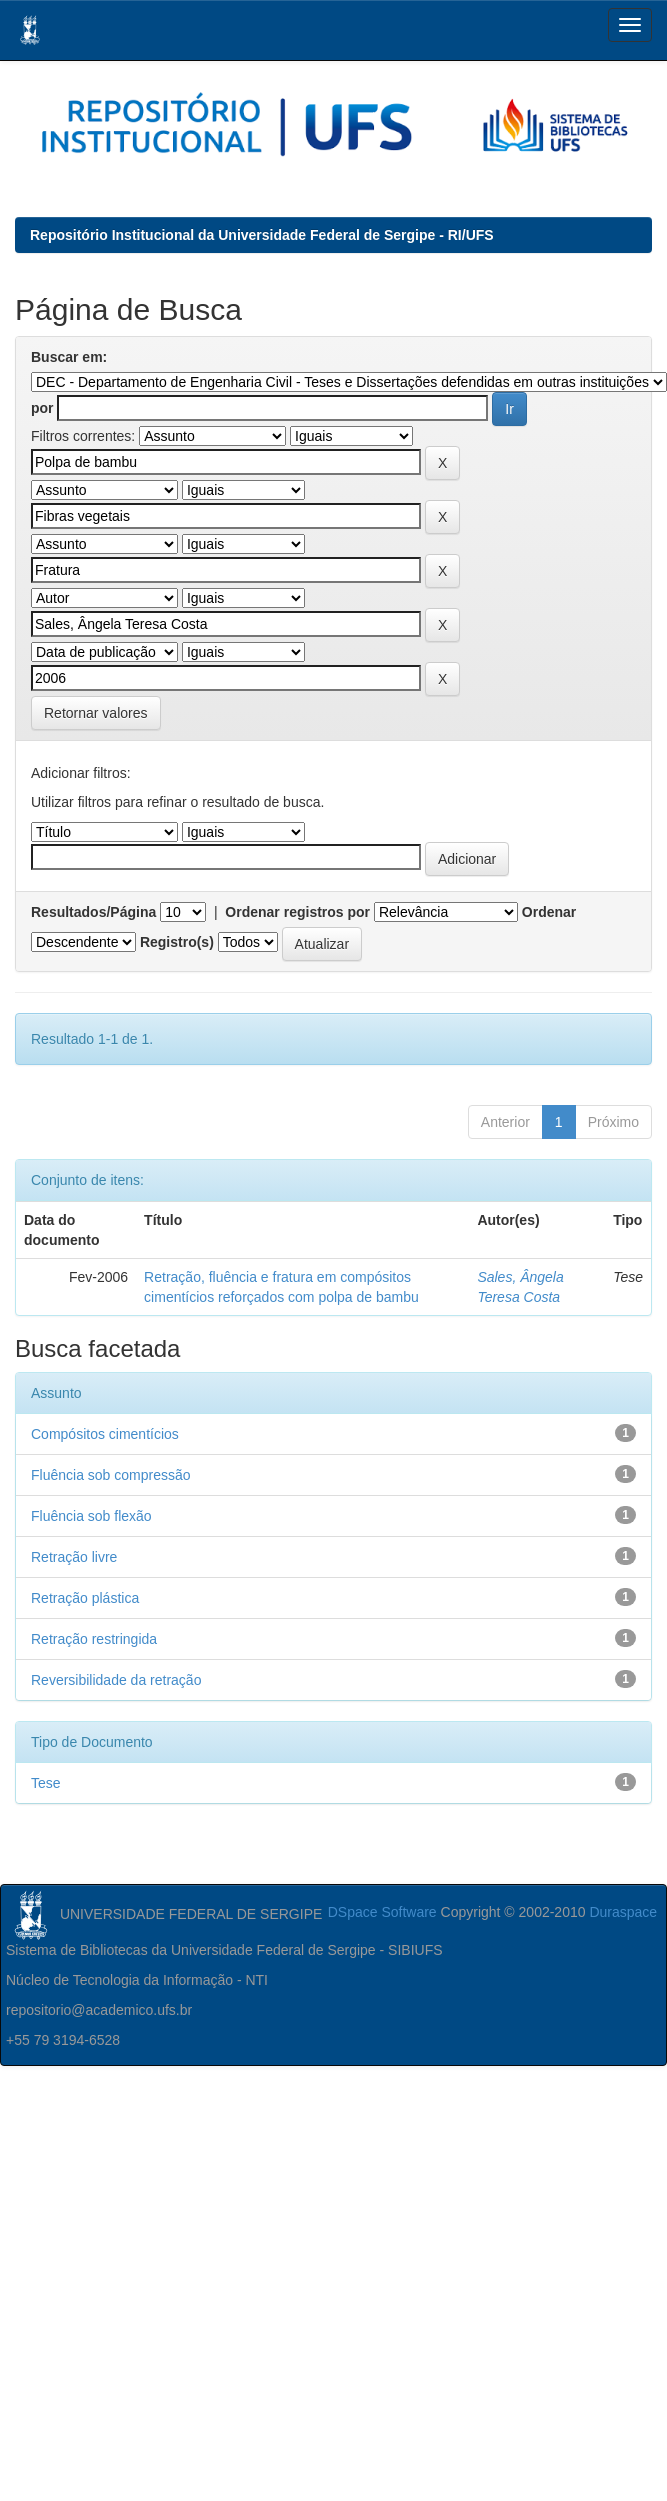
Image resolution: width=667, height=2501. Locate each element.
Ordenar (549, 912)
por (42, 408)
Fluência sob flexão (91, 1516)
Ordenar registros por (297, 912)
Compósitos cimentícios (105, 1434)
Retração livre (74, 1557)
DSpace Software (382, 1912)
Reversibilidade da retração (116, 1680)
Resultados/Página (93, 912)
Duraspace (623, 1912)
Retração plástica (85, 1598)
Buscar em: (69, 357)
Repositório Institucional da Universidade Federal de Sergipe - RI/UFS (262, 235)
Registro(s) (177, 942)
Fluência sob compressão (111, 1475)
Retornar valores (96, 713)
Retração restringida (94, 1639)
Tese (46, 1783)
